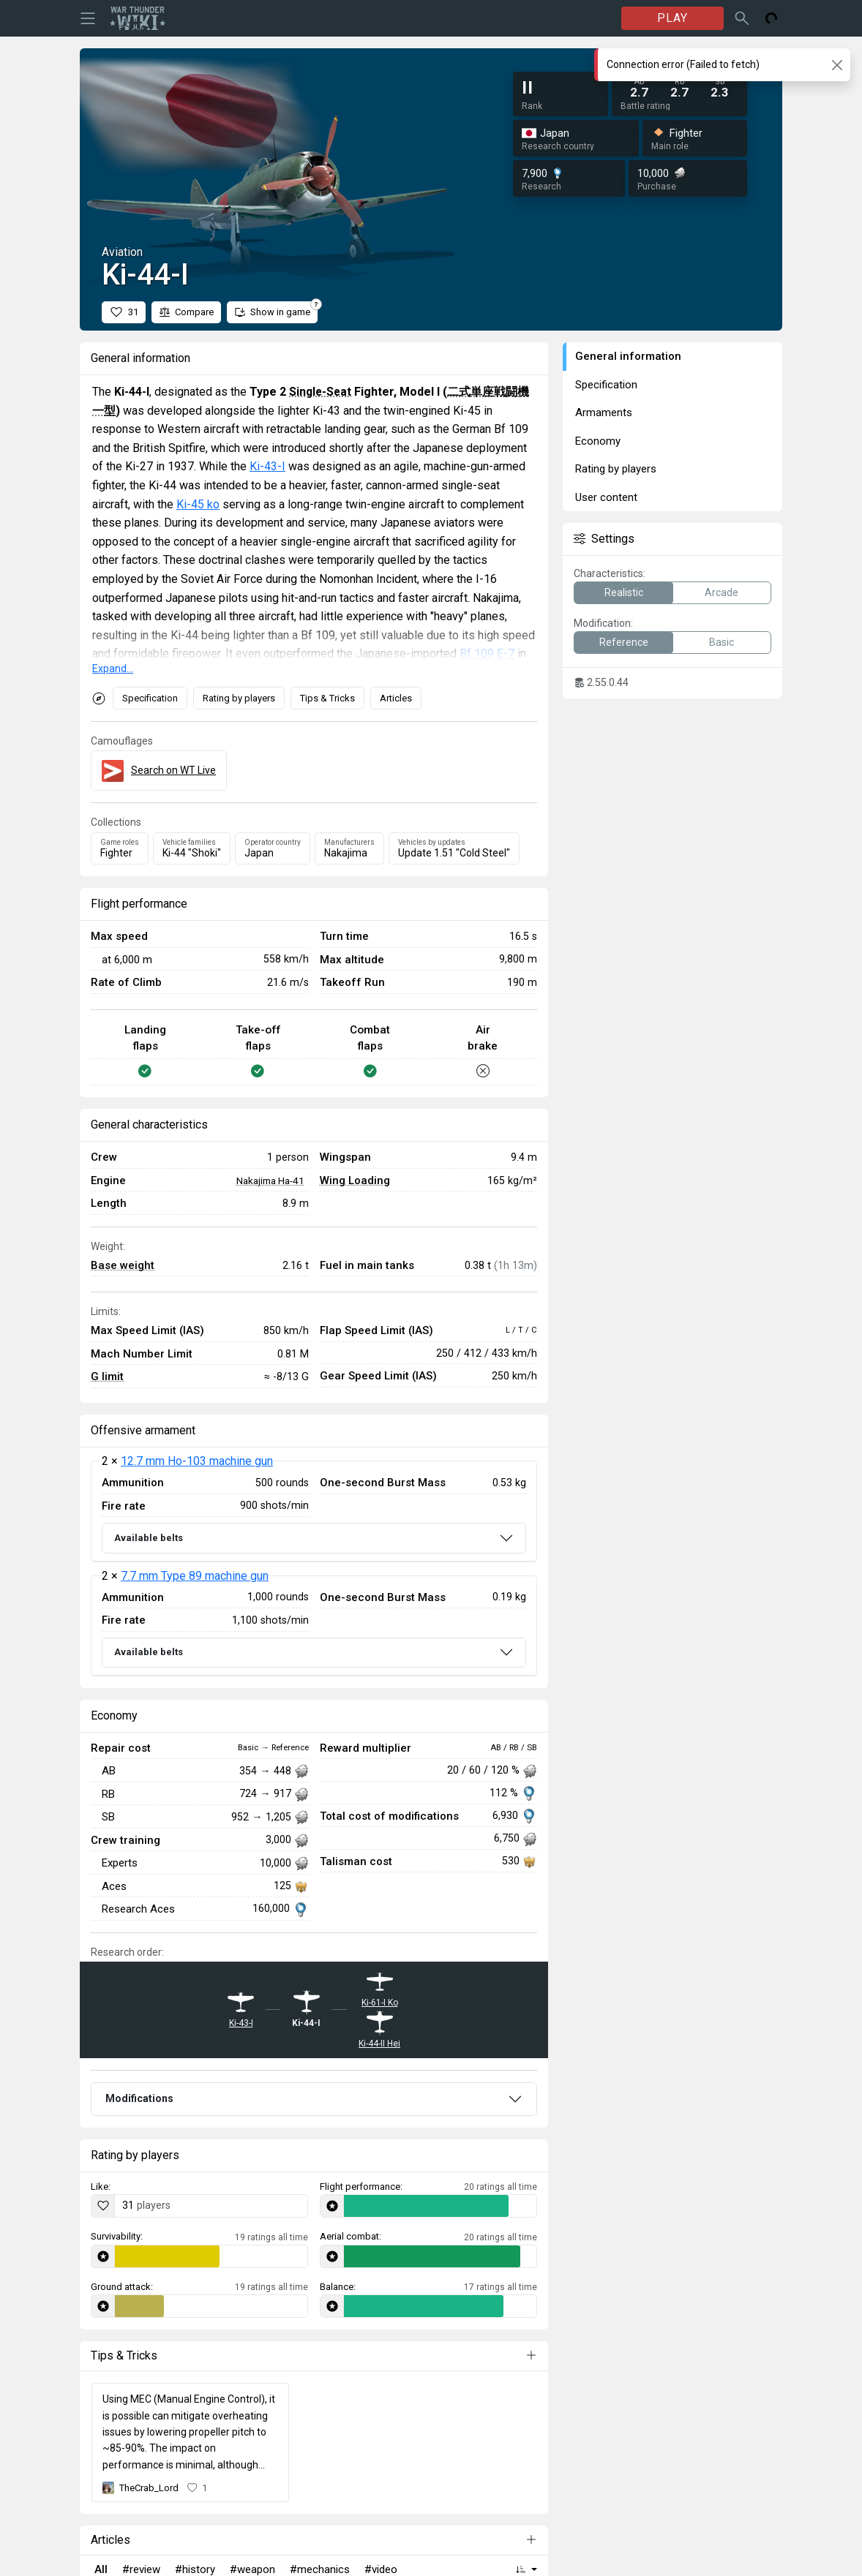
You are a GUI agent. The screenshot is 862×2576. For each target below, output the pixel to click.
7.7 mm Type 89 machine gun (195, 1576)
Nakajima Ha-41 (270, 1180)
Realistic (623, 592)
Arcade (721, 592)
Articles (396, 698)
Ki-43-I (267, 466)
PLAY (672, 18)
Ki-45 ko (198, 504)
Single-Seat (320, 392)
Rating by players (239, 698)
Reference (623, 642)
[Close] (836, 64)
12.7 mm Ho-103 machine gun (197, 1461)
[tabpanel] (314, 1568)
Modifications (139, 2098)
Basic (721, 642)
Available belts (148, 1537)
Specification (150, 698)
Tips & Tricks (327, 698)
